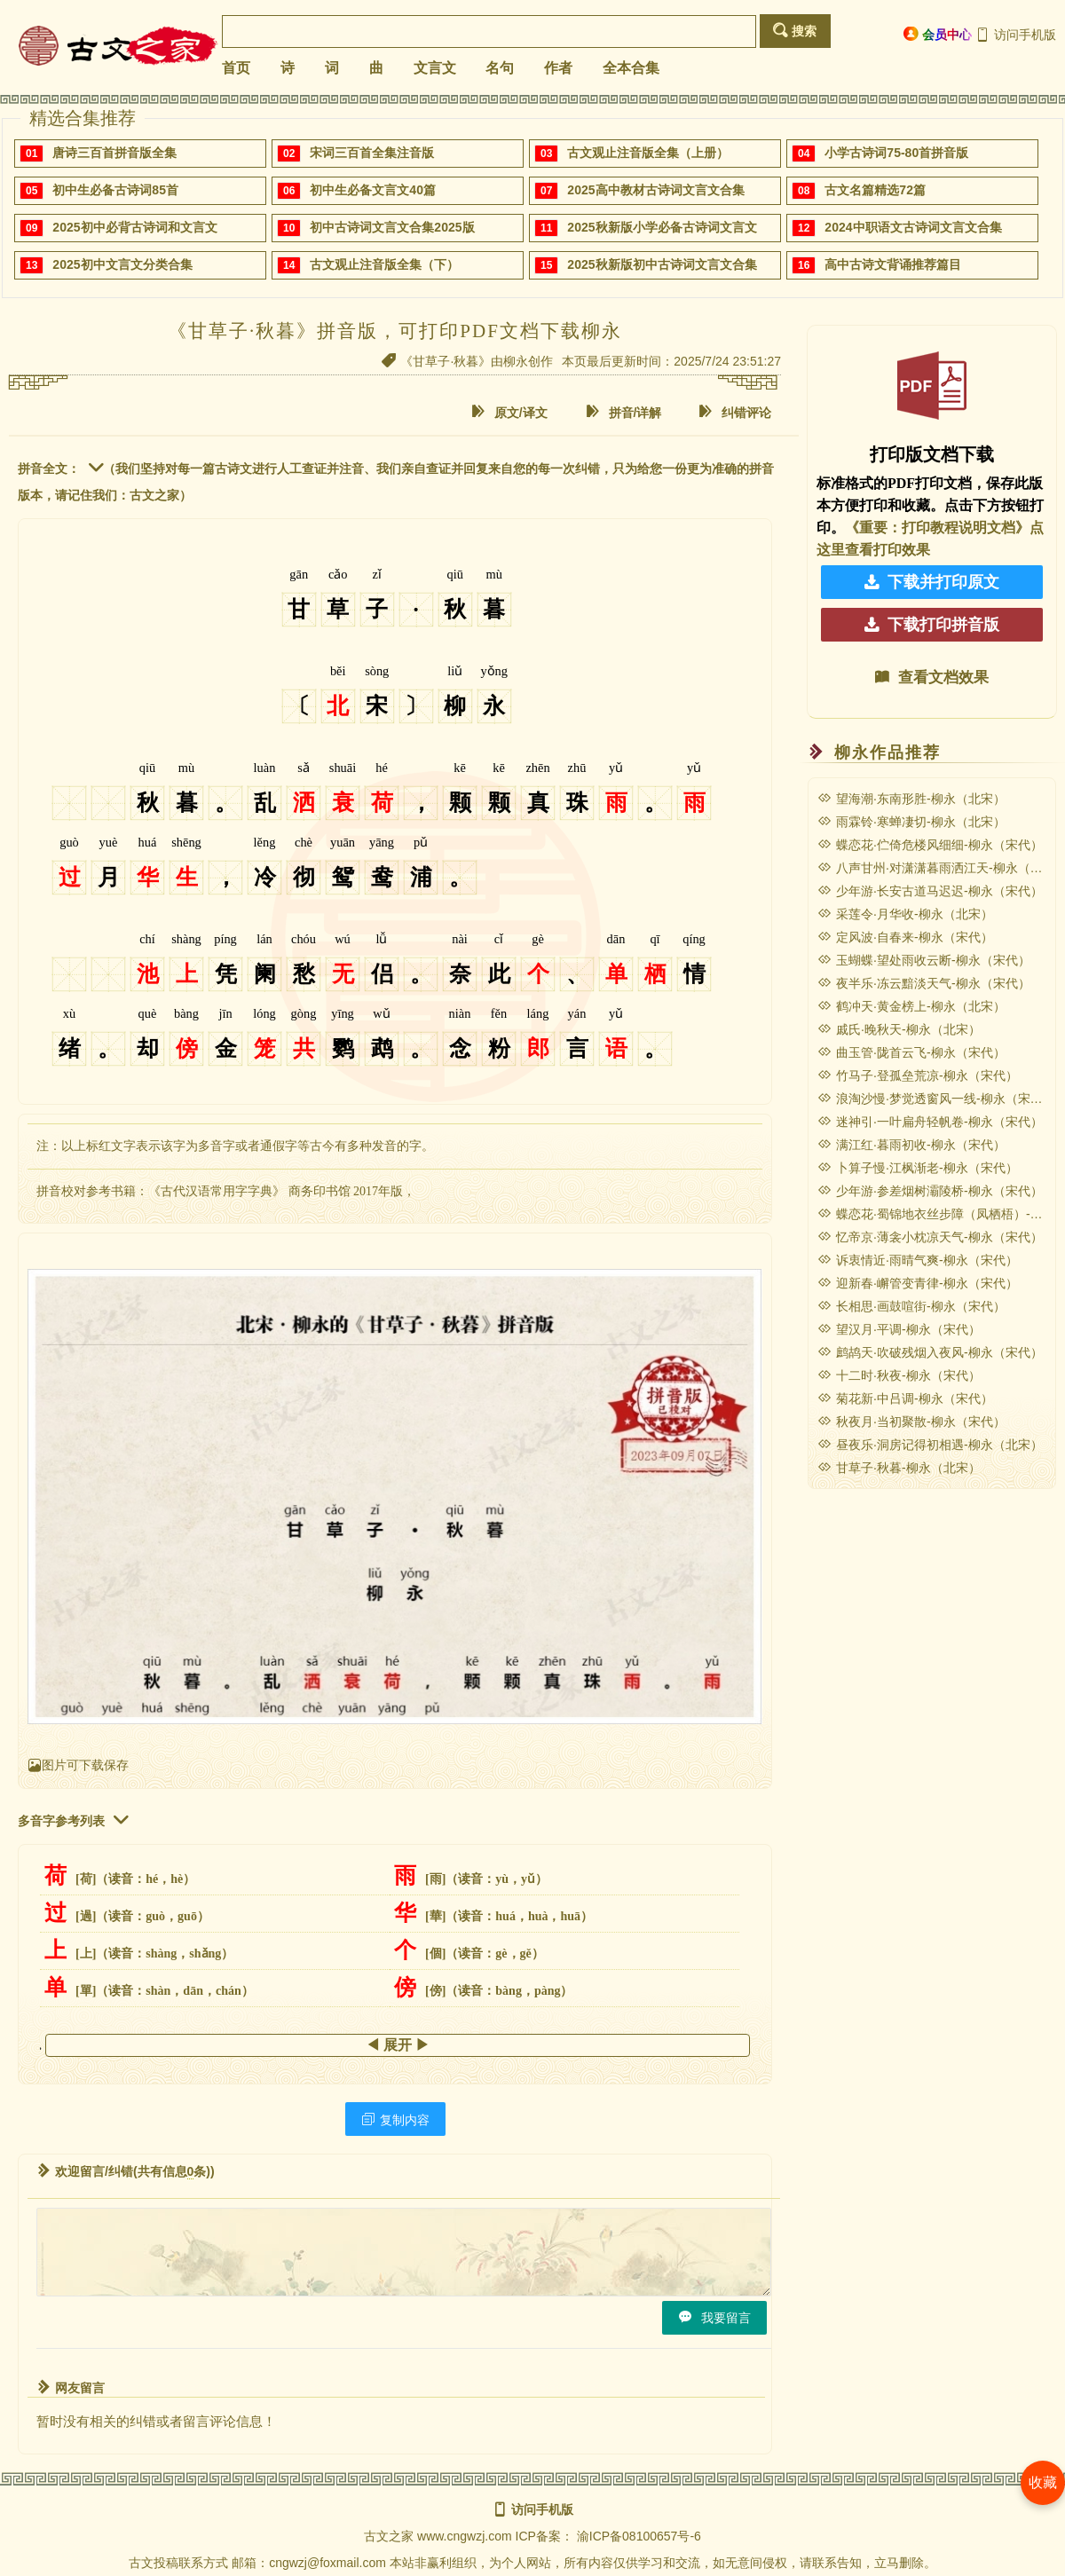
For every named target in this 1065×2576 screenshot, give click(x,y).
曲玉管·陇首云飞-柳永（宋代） (911, 1052)
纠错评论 (734, 412)
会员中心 (937, 34)
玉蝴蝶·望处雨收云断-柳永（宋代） (923, 960)
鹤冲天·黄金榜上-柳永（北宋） (911, 1006)
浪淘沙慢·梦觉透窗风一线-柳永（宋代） (936, 1098)
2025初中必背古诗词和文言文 (134, 227)
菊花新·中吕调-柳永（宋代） (905, 1398)
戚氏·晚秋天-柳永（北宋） (899, 1029)
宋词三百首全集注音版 (372, 153)
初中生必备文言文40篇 (373, 190)
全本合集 (631, 67)
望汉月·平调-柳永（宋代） (899, 1329)
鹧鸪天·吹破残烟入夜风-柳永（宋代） (930, 1352)
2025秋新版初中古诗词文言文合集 (661, 264)
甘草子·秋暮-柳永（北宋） (899, 1468)
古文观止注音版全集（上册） (648, 153)
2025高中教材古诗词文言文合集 (655, 190)
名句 (499, 67)
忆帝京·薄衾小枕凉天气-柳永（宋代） (930, 1237)
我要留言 (714, 2317)
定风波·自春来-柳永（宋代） (905, 937)
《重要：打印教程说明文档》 (937, 527)
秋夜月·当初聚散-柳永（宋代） (911, 1421)
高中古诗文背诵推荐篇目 (892, 264)
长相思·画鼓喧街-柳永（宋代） (911, 1306)
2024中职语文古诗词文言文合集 (912, 227)
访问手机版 (1015, 35)
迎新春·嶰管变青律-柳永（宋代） (917, 1283)
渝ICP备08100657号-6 (639, 2536)
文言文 (435, 67)
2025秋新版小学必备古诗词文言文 (661, 227)
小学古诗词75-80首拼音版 (896, 153)
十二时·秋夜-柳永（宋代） (899, 1375)
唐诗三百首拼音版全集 (114, 153)
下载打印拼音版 (931, 625)
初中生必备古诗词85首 (115, 190)
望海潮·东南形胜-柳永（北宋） (911, 799)
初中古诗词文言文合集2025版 (392, 227)
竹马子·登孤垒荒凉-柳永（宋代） (917, 1075)
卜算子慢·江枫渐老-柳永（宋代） (917, 1168)
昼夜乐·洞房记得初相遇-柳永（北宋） (930, 1445)
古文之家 (389, 2536)
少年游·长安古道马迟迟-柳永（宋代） (930, 891)
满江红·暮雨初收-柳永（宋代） (911, 1145)
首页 (236, 67)
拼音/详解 (624, 412)
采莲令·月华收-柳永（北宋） (905, 914)
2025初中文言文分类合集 (122, 264)
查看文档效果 (932, 677)
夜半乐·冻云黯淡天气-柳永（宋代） (923, 983)
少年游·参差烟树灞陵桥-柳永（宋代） (930, 1191)
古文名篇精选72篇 (875, 190)
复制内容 (395, 2119)
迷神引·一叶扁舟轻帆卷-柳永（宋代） (930, 1122)
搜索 (794, 30)
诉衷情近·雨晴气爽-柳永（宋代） (917, 1260)
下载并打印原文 (931, 582)
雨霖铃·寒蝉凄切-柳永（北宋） (911, 822)
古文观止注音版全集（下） (384, 264)
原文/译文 (509, 412)
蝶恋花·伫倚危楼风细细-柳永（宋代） (930, 845)
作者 (558, 67)
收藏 (1043, 2482)
